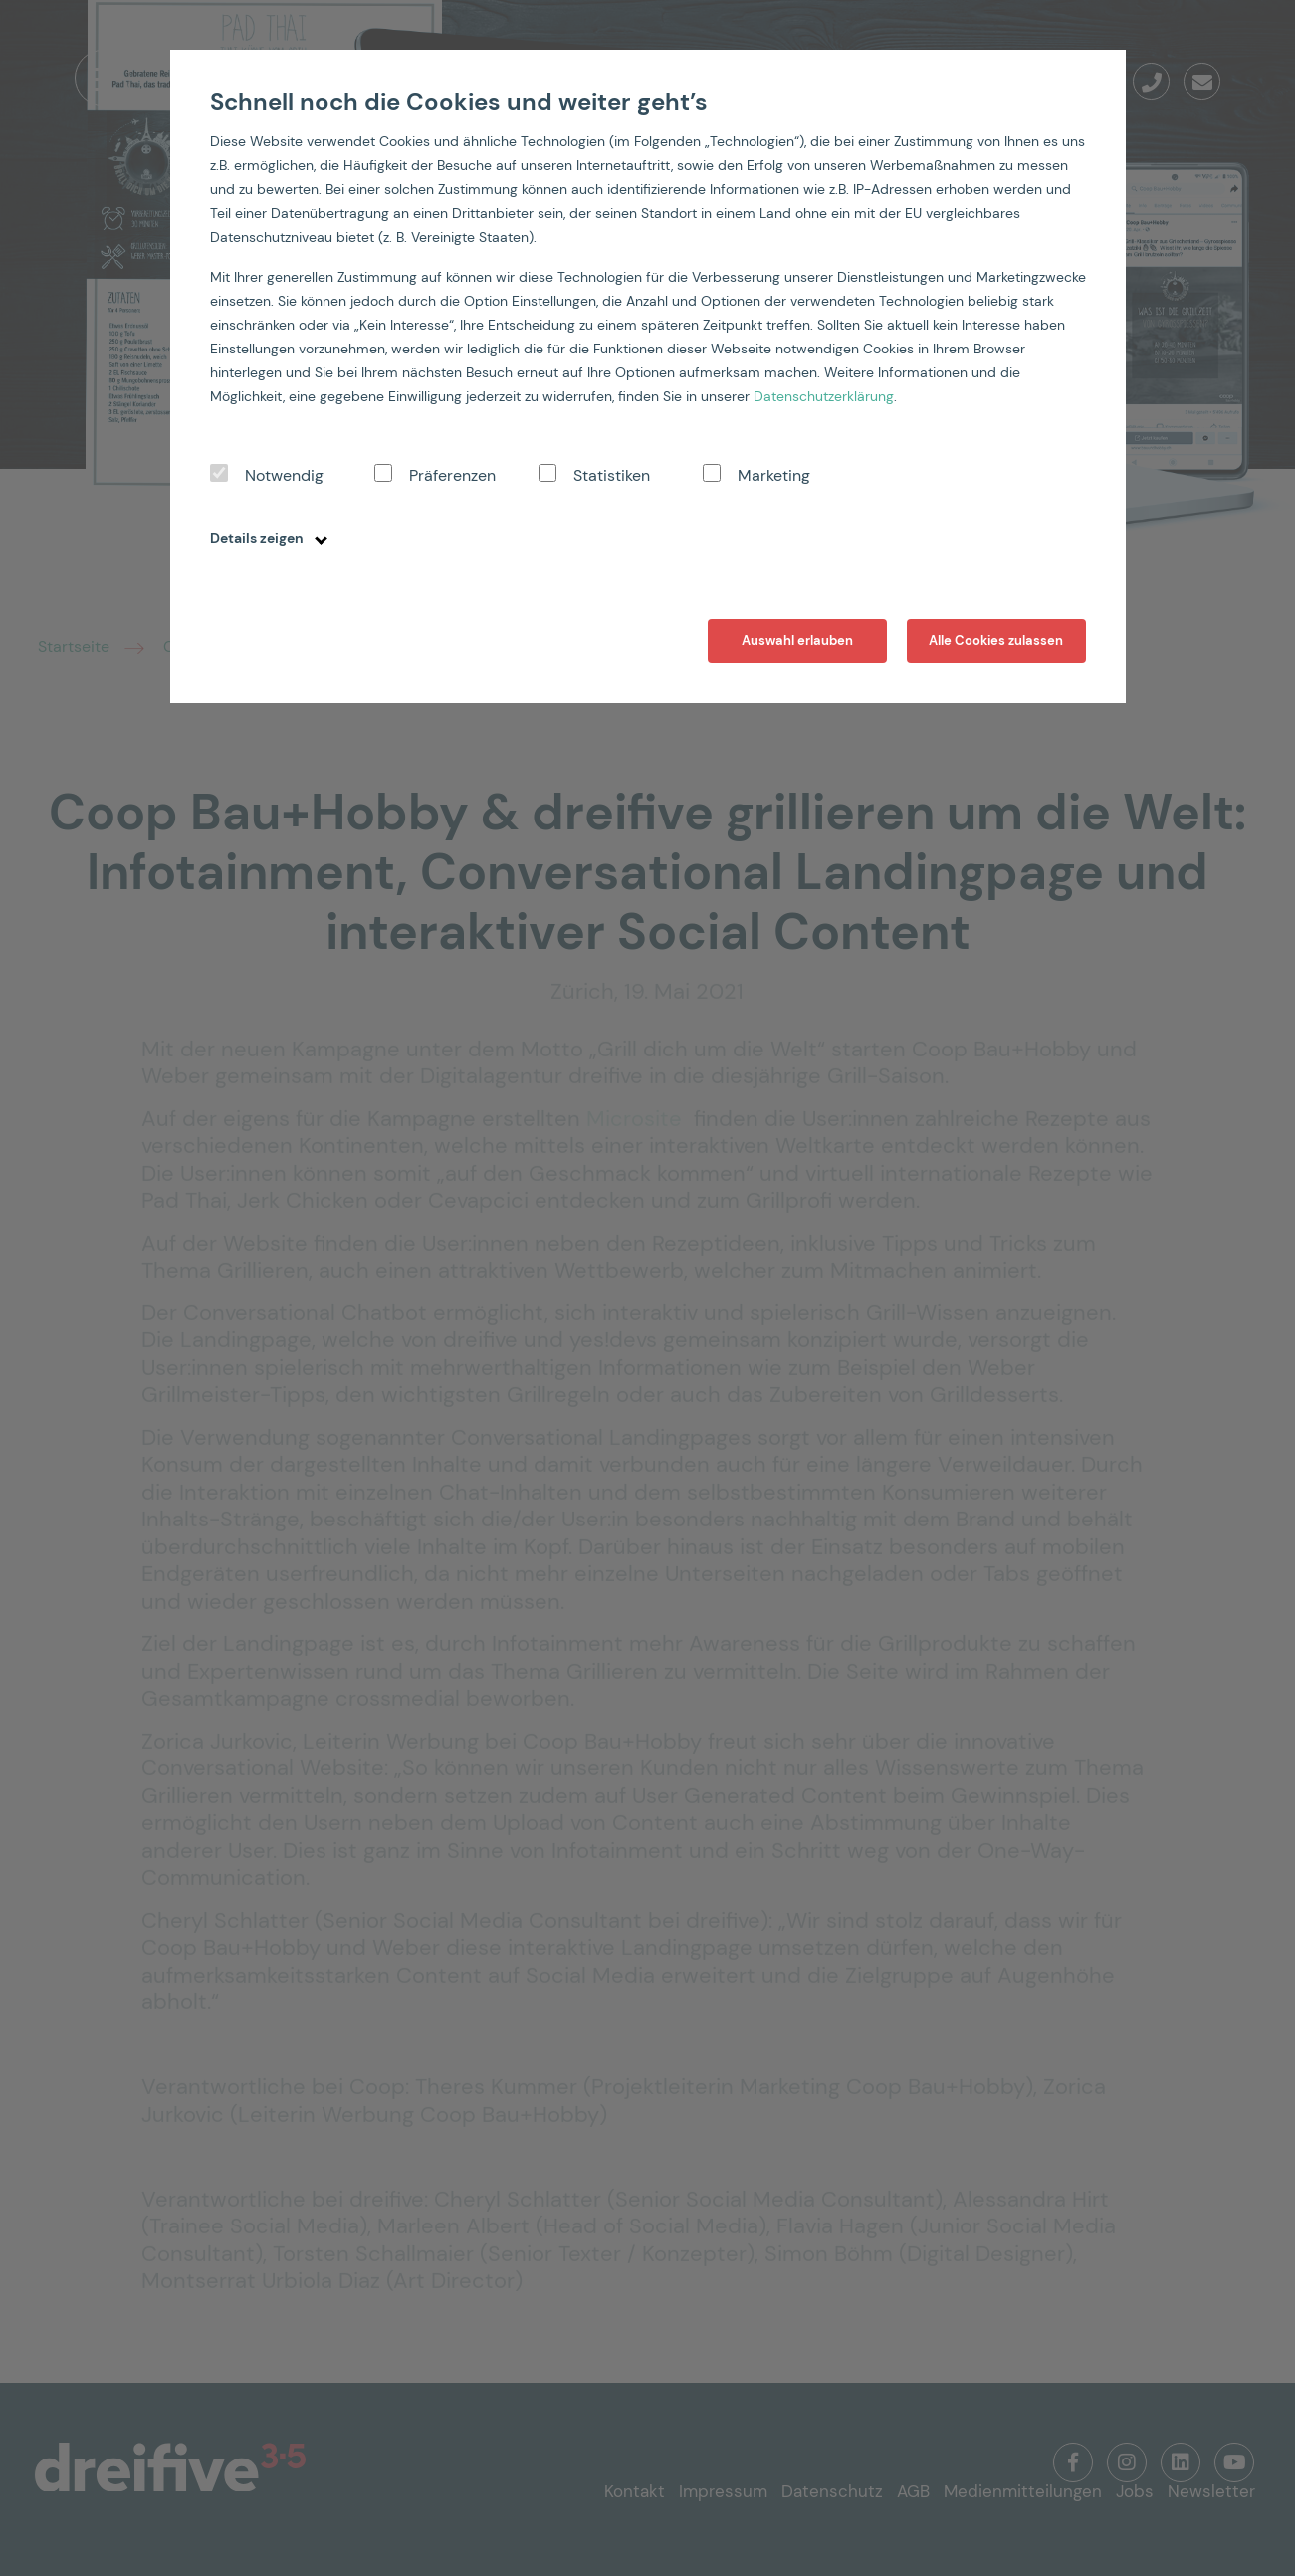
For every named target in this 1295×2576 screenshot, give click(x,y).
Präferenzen (452, 475)
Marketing (774, 475)
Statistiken (611, 475)
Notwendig (284, 475)
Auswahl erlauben (797, 640)
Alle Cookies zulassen (996, 640)
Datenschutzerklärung (824, 396)
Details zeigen (268, 538)
